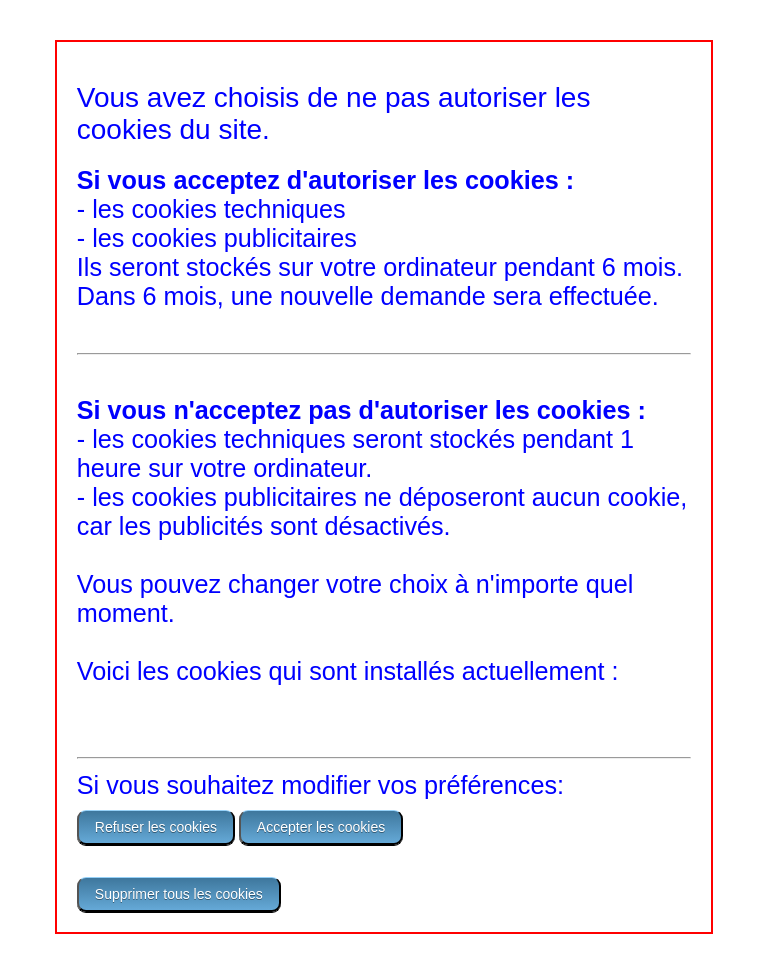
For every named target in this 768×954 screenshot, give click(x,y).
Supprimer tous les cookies (179, 894)
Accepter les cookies (321, 827)
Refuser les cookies (156, 827)
